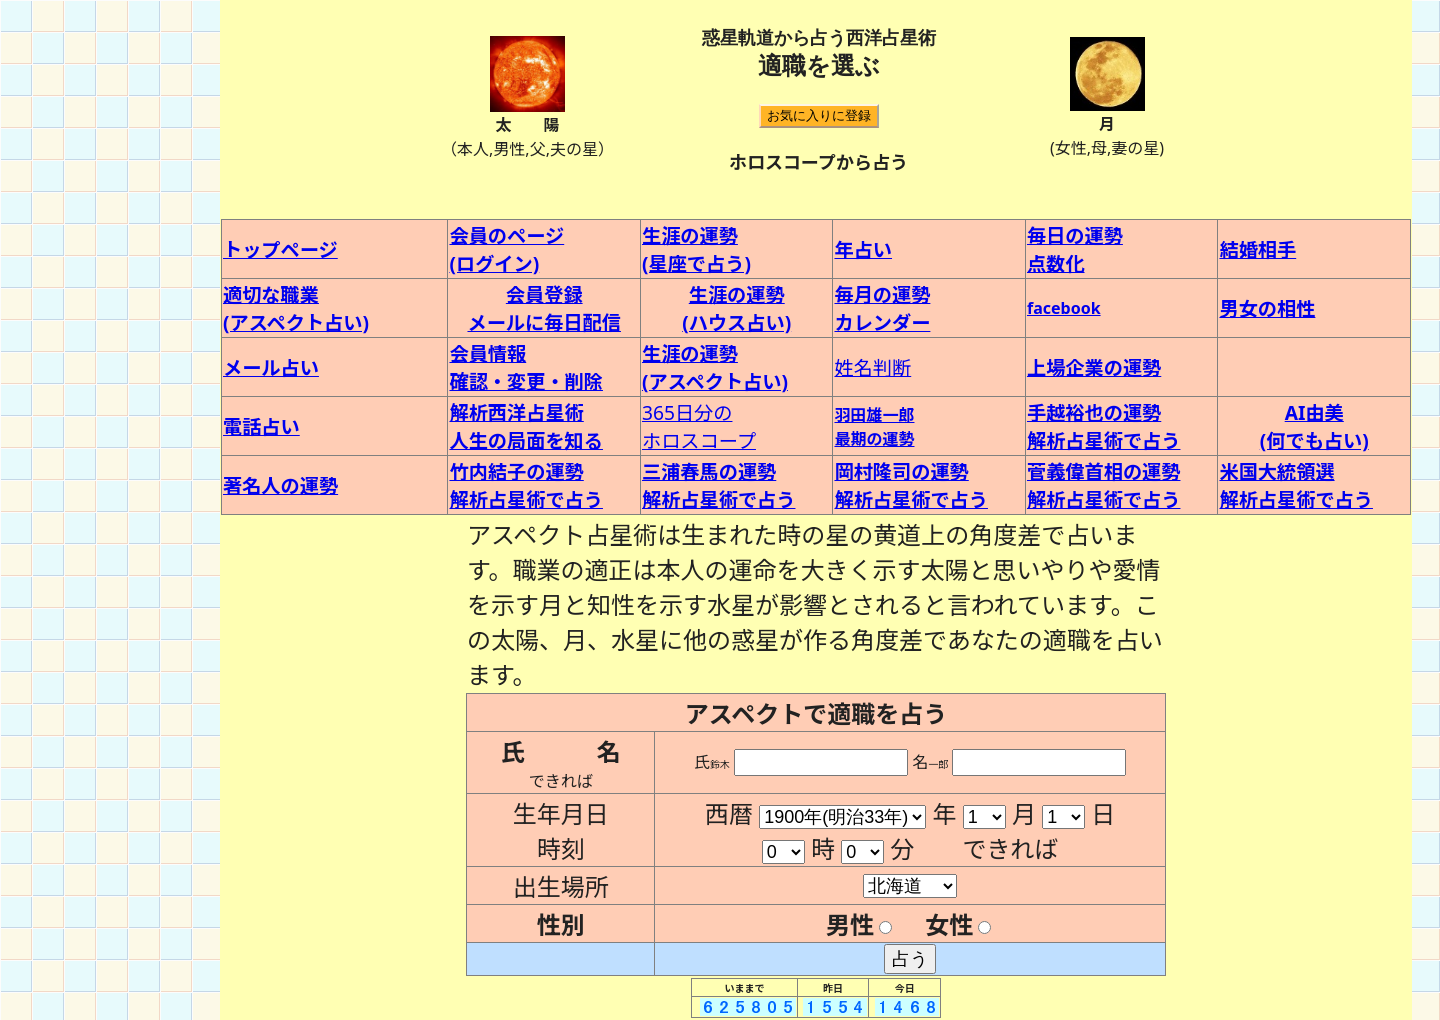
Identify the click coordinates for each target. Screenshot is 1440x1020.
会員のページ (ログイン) (506, 249)
